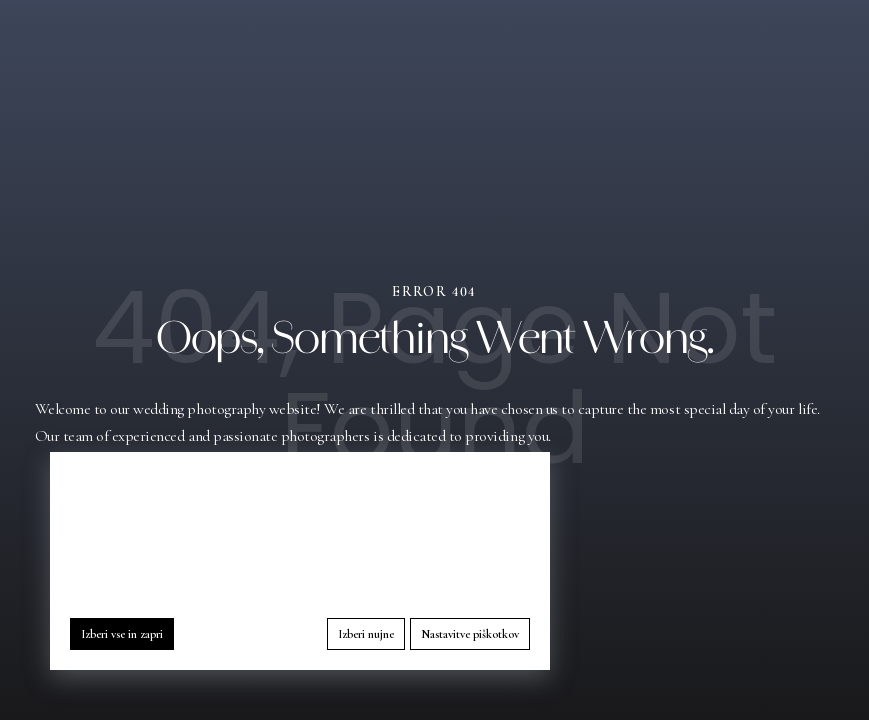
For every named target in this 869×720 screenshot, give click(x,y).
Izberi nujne (366, 634)
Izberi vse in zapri (122, 634)
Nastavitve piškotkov (470, 634)
